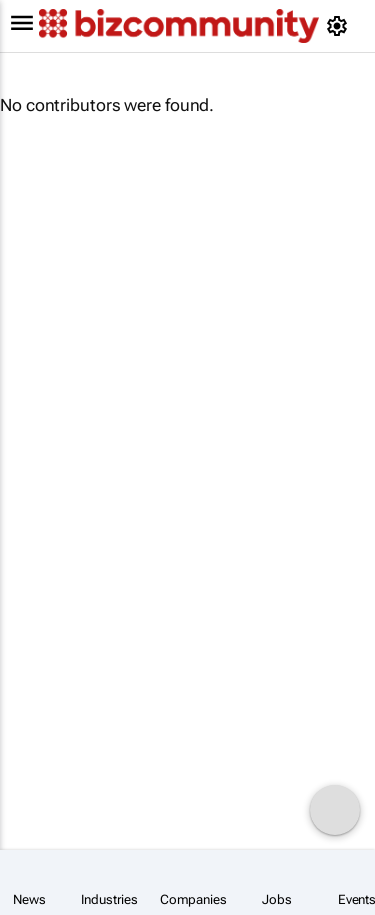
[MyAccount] (340, 26)
